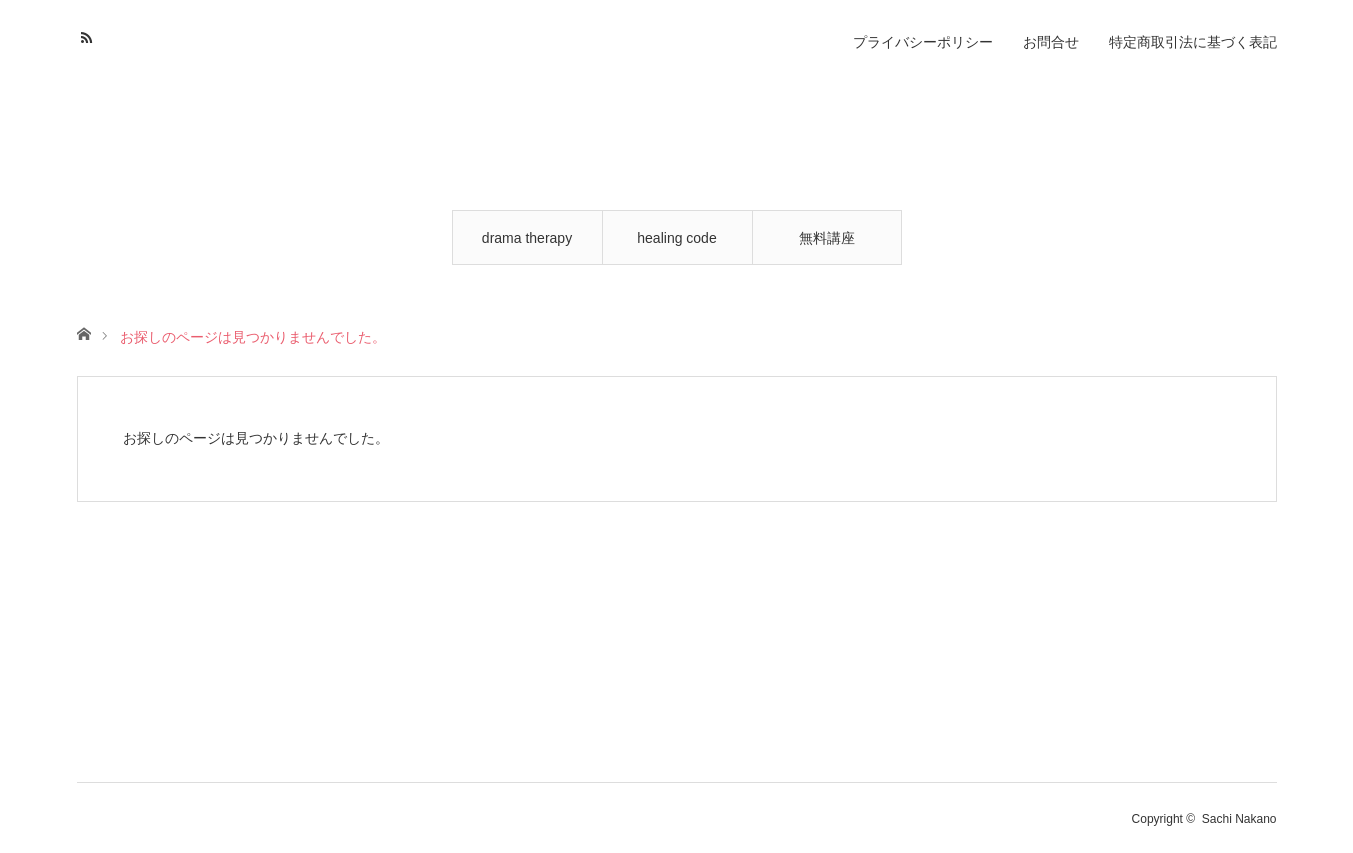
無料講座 (827, 238)
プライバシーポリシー (923, 42)
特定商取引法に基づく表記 (1193, 42)
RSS (89, 35)
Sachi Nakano (1239, 819)
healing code (676, 238)
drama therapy (527, 238)
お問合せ (1051, 42)
